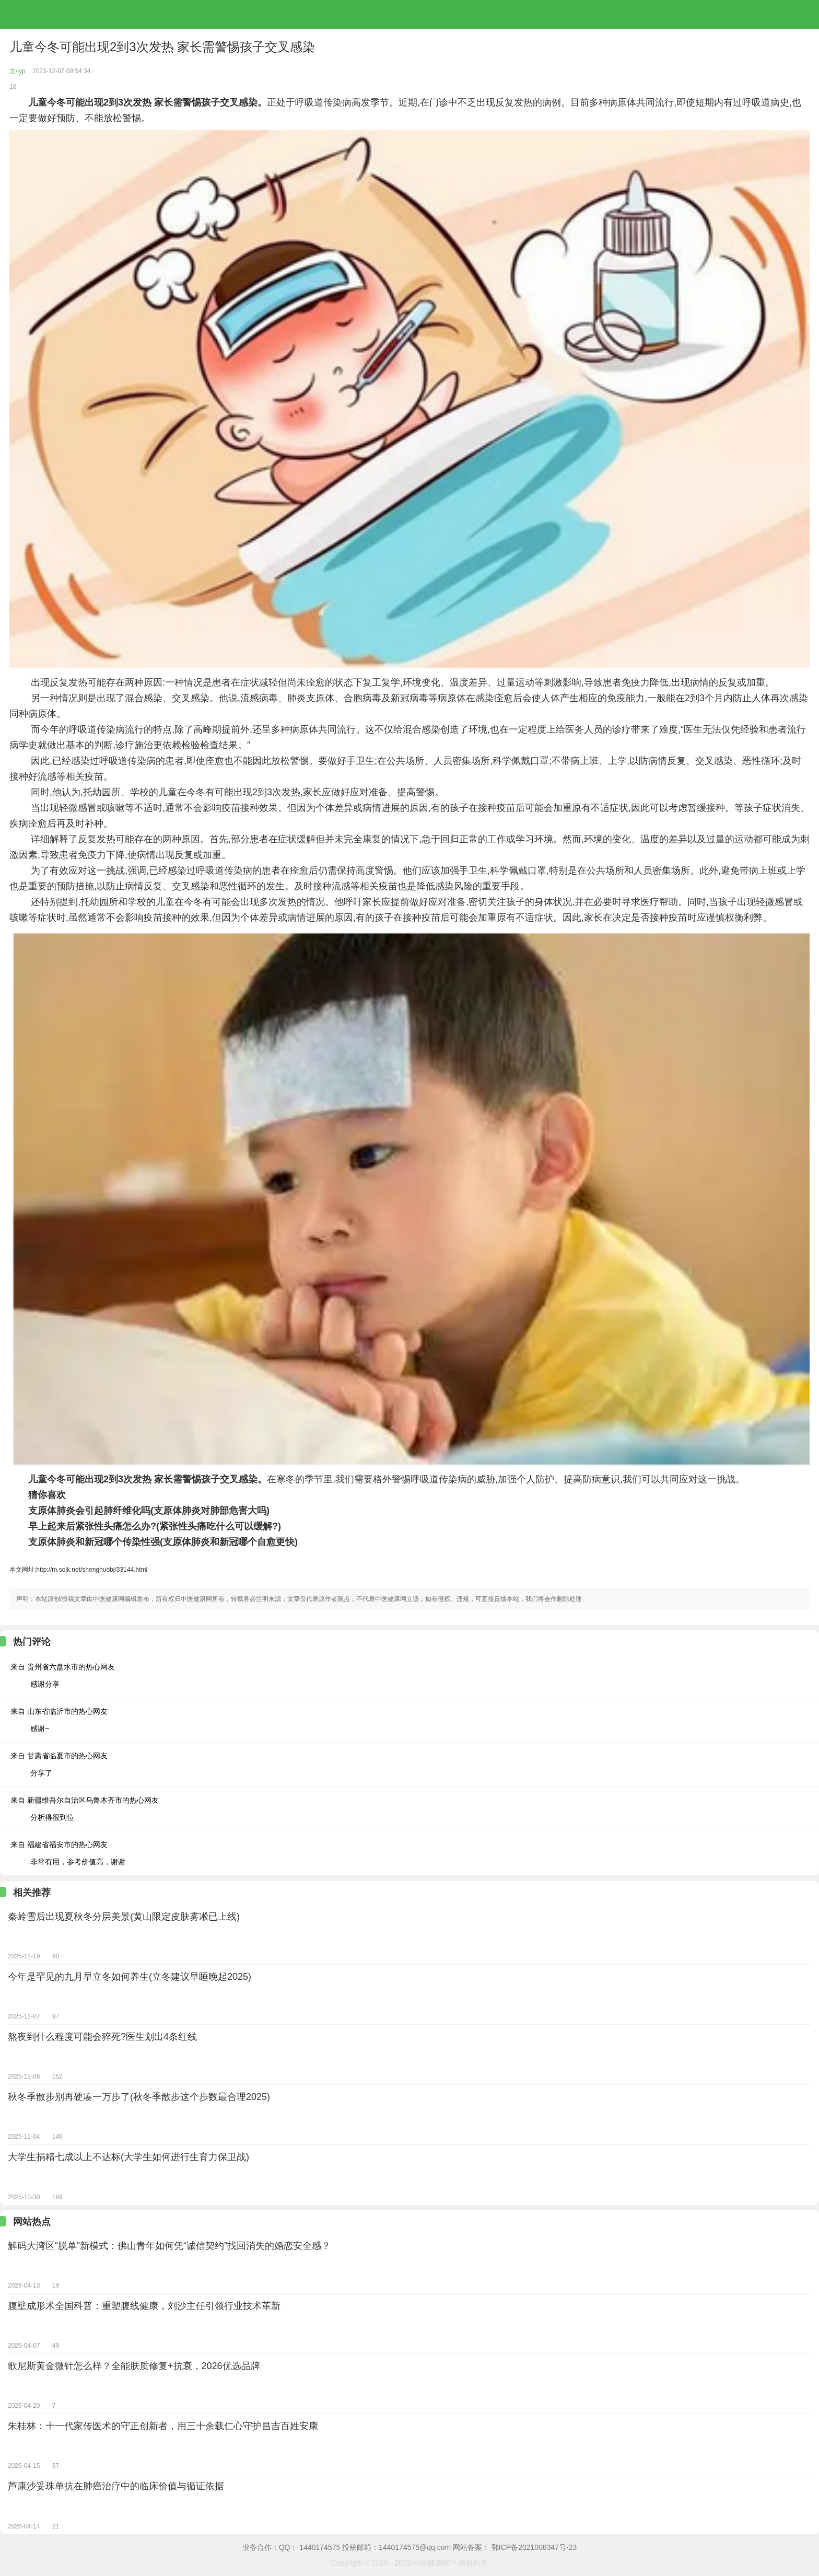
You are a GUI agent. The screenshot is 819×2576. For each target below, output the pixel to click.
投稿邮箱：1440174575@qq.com (396, 2547)
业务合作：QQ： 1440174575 (291, 2547)
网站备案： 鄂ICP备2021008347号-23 (515, 2547)
